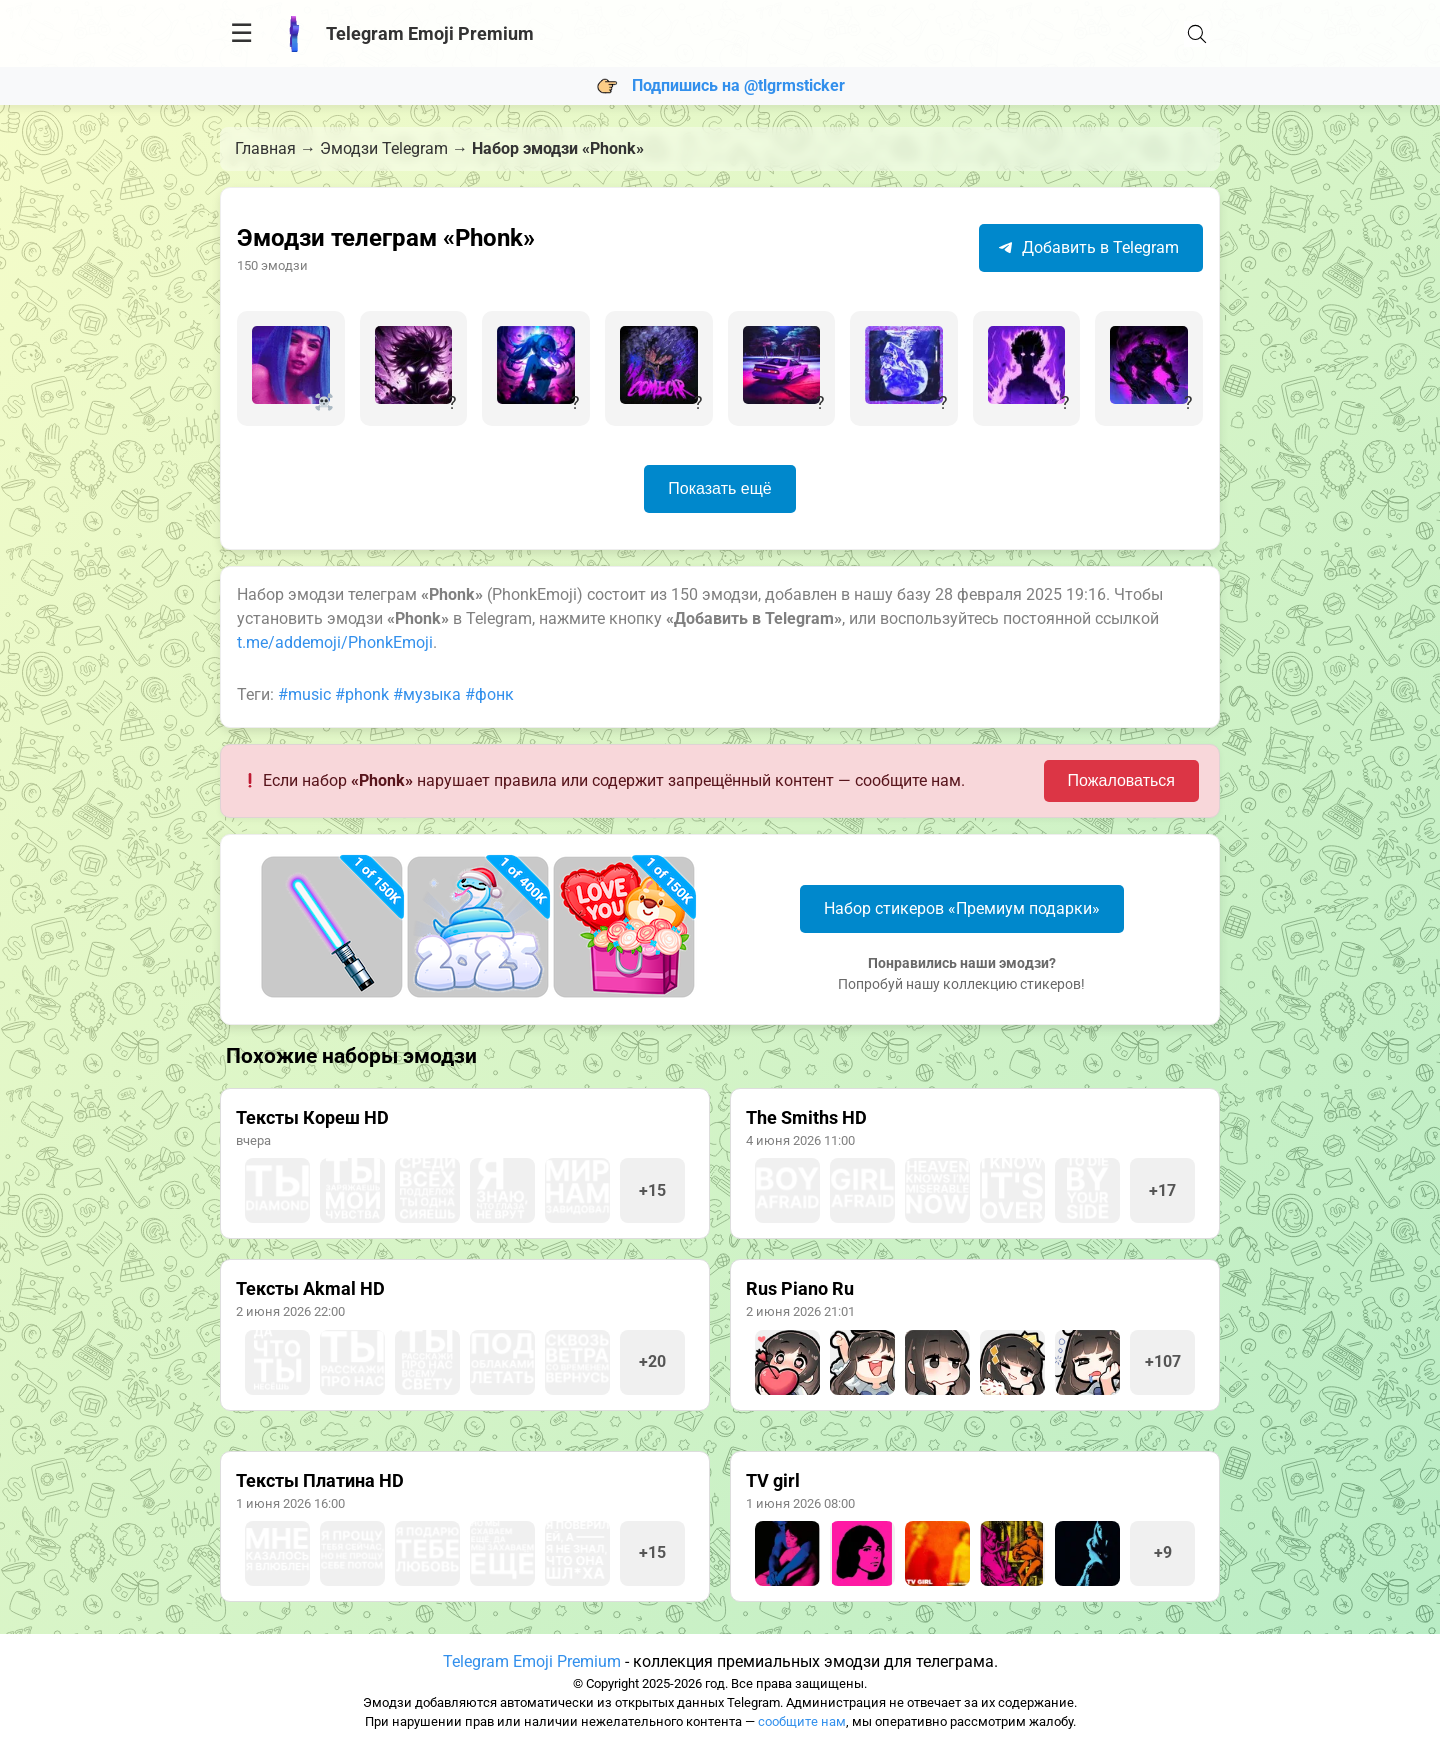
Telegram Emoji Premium (532, 1661)
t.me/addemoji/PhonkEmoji (335, 642)
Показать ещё (719, 488)
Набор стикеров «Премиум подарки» (962, 908)
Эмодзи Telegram (384, 148)
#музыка (427, 694)
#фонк (489, 694)
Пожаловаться (1121, 780)
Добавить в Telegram (1088, 247)
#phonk (362, 694)
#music (304, 694)
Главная (265, 148)
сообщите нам (802, 1721)
